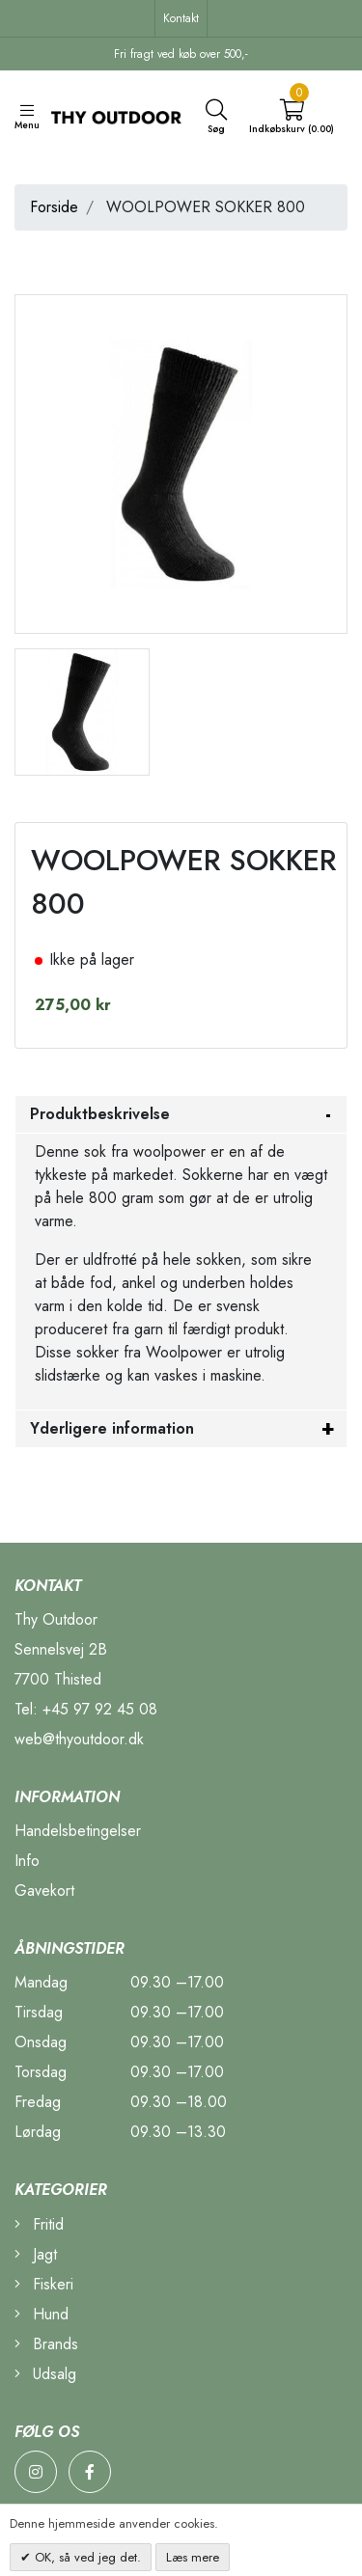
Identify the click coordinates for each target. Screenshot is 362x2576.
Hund (41, 2314)
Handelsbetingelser (77, 1831)
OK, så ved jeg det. (86, 2557)
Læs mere (192, 2557)
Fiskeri (43, 2284)
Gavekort (44, 1890)
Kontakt (181, 18)
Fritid (39, 2224)
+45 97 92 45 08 (99, 1709)
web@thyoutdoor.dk (79, 1739)
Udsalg (45, 2374)
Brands (46, 2344)
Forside (54, 207)
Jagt (35, 2254)
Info (27, 1861)
